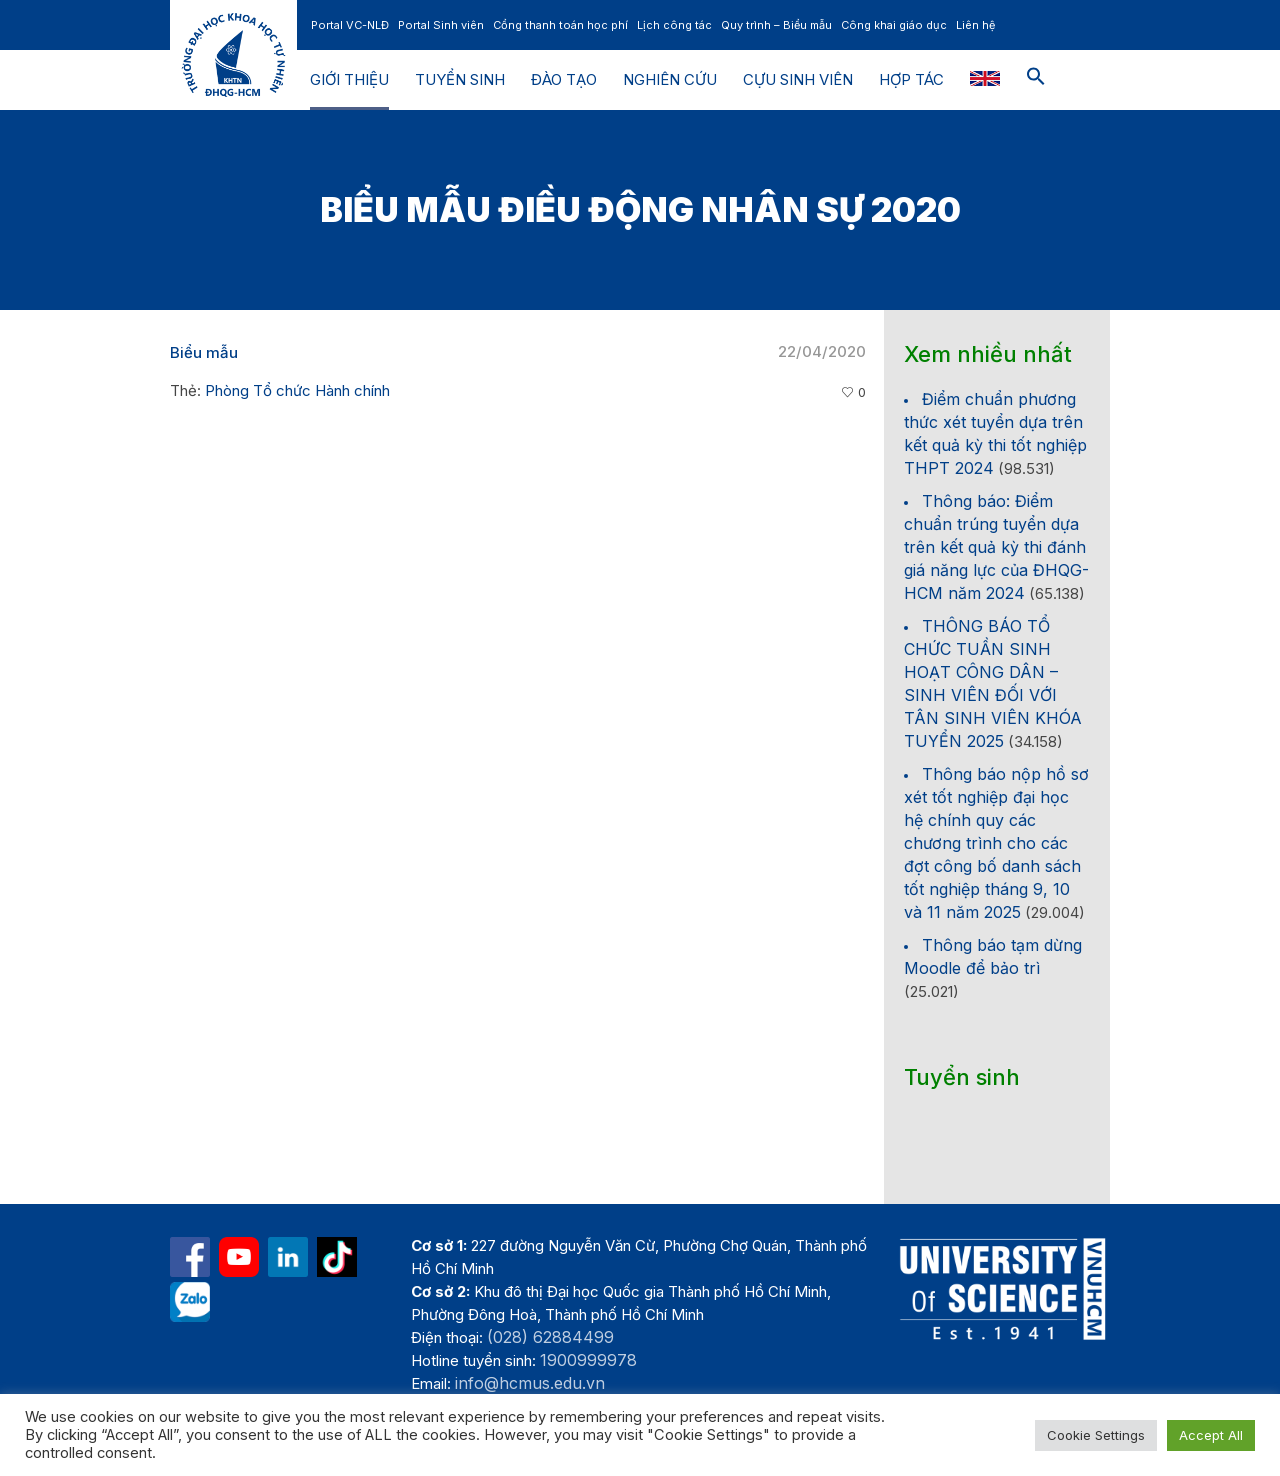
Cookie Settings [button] (1096, 1435)
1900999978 (588, 1360)
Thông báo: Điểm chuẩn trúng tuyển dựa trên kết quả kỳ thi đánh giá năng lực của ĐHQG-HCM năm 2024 (996, 547)
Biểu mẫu (204, 352)
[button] (1036, 80)
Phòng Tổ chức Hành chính (297, 390)
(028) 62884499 (550, 1337)
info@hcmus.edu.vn (530, 1383)
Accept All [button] (1211, 1435)
